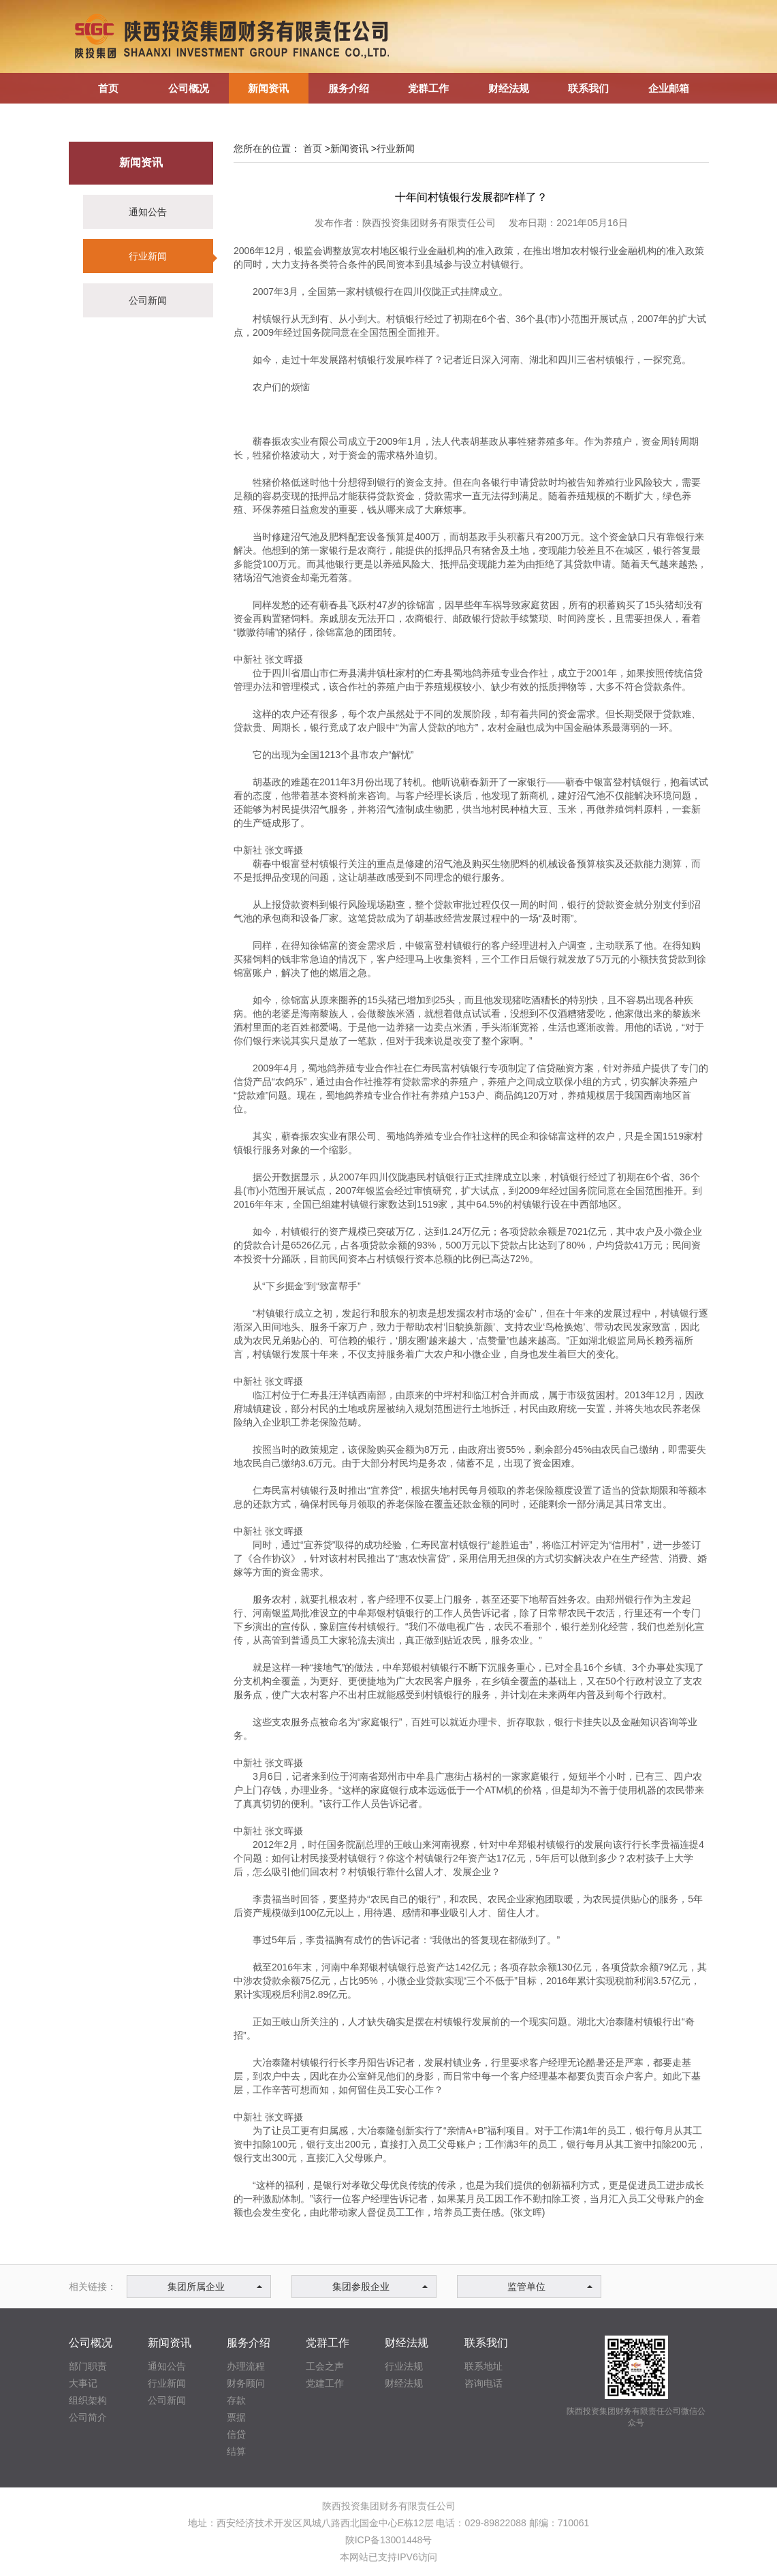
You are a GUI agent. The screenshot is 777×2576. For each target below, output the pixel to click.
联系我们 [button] (588, 88)
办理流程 (246, 2366)
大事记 (83, 2383)
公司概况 (90, 2343)
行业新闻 (148, 256)
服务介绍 (248, 2343)
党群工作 (327, 2343)
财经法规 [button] (508, 88)
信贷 (236, 2434)
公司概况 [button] (188, 88)
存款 (236, 2400)
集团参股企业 (379, 2286)
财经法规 (406, 2343)
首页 (108, 88)
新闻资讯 (141, 162)
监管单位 (549, 2286)
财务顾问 (246, 2383)
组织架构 (88, 2400)
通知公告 (148, 211)
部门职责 (88, 2366)
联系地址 (483, 2366)
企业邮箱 (668, 88)
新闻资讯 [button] (268, 88)
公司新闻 (148, 300)
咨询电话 (483, 2383)
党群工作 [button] (428, 88)
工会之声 (325, 2366)
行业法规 (404, 2366)
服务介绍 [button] (348, 88)
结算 (236, 2451)
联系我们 (486, 2343)
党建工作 (325, 2383)
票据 (236, 2417)
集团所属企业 (215, 2286)
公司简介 (88, 2417)
